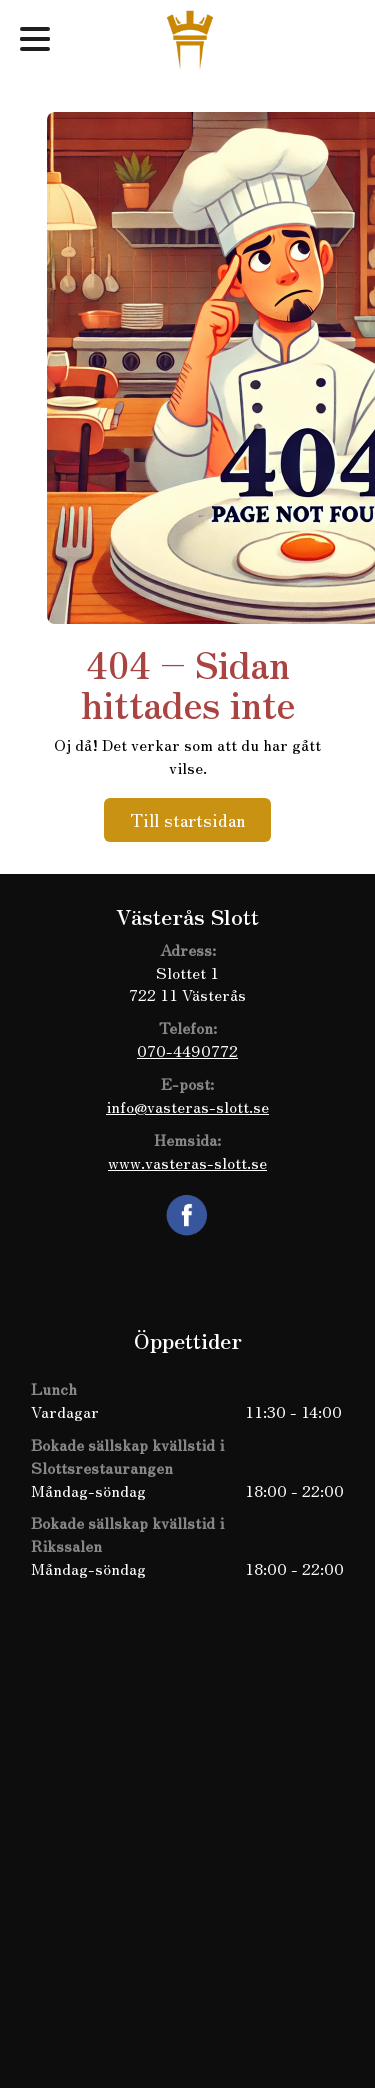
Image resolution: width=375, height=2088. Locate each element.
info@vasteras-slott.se (187, 1106)
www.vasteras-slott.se (187, 1162)
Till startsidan (187, 819)
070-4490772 (187, 1050)
